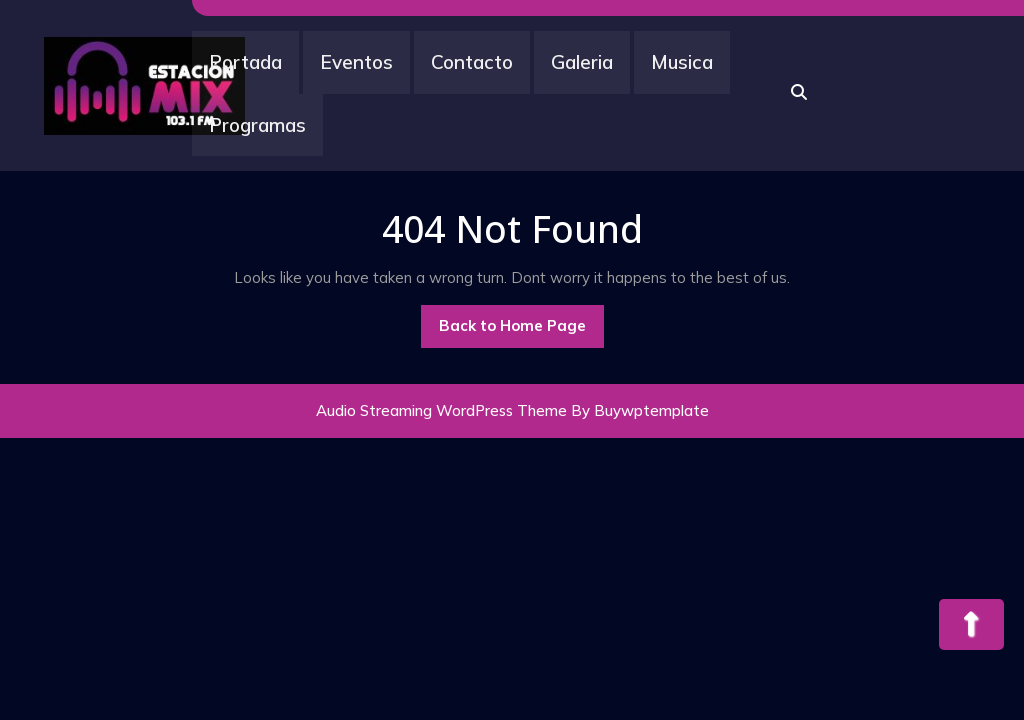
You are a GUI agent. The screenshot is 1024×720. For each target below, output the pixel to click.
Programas (257, 125)
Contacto (472, 62)
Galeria (582, 62)
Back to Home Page (521, 331)
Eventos (356, 62)
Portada (245, 62)
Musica (682, 62)
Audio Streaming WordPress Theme (441, 410)
